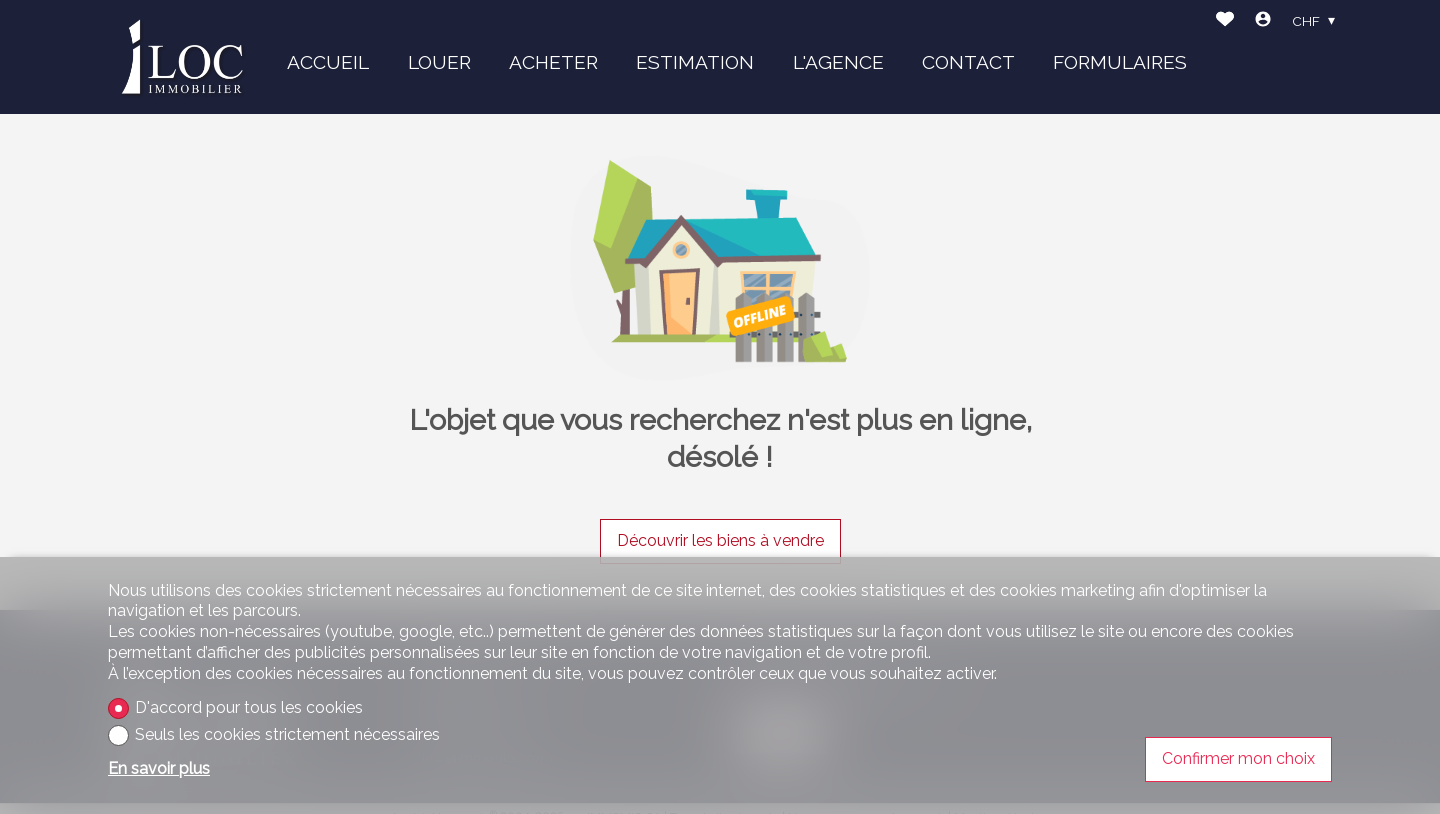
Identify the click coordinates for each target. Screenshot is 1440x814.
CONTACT (968, 62)
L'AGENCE (838, 62)
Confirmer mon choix (1238, 758)
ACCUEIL (328, 62)
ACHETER (553, 62)
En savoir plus (159, 768)
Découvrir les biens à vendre (720, 540)
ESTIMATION (695, 62)
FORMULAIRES (1120, 62)
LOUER (439, 62)
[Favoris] (1225, 21)
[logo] (183, 56)
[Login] (1263, 21)
